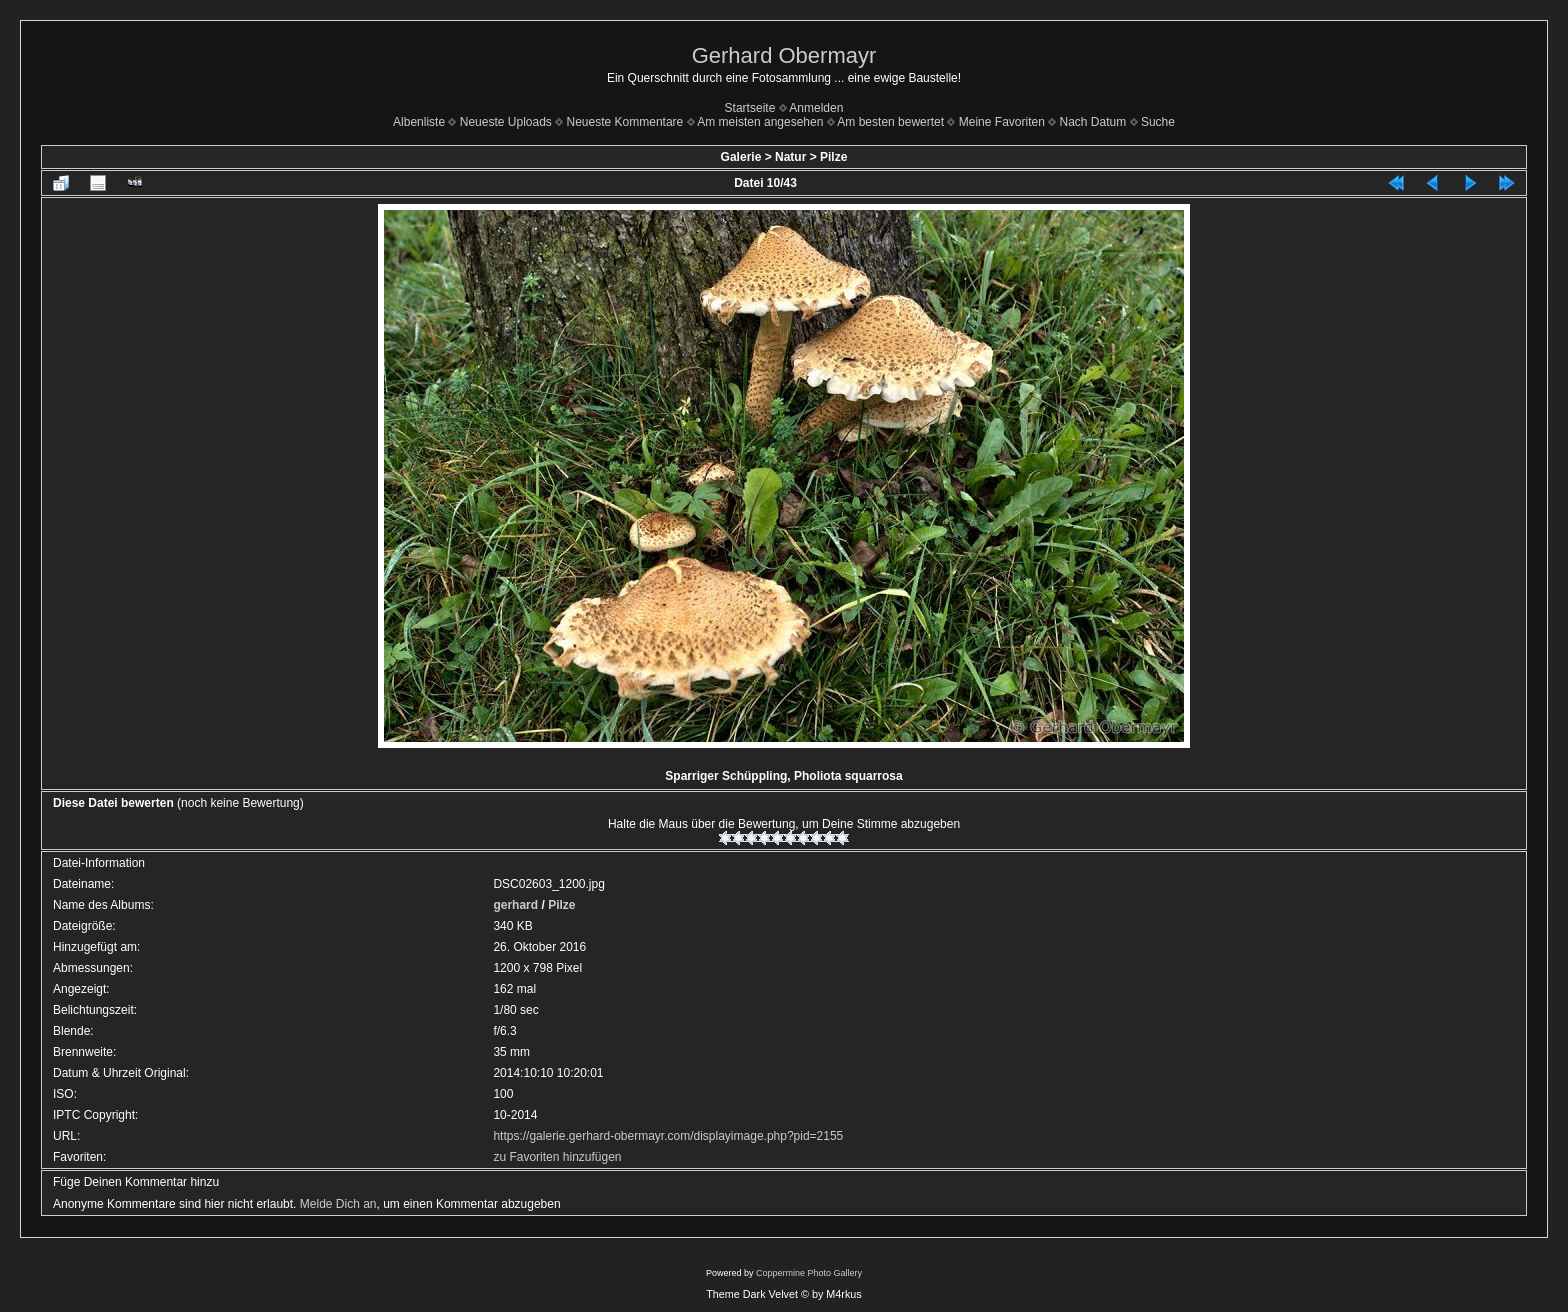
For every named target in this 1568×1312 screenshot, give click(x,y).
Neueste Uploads (506, 122)
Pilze (833, 157)
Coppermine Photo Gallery (809, 1273)
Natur (790, 157)
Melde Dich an (338, 1204)
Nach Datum (1093, 122)
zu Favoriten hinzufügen (557, 1157)
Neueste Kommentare (625, 122)
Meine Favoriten (1002, 122)
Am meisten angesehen (760, 122)
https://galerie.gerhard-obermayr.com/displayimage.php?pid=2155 (668, 1136)
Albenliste (419, 122)
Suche (1158, 122)
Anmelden (816, 108)
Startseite (750, 108)
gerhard (515, 905)
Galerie (741, 157)
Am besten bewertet (890, 122)
